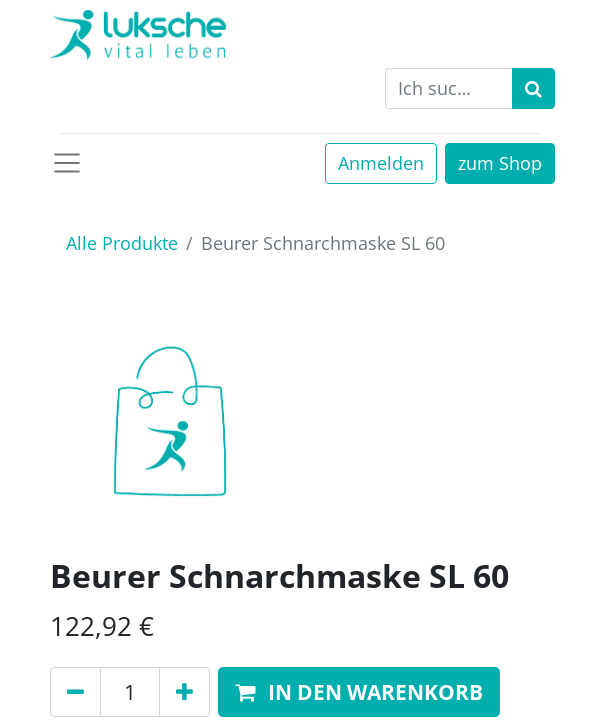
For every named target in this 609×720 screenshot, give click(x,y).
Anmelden (381, 163)
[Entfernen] (75, 692)
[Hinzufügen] (184, 692)
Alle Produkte (122, 243)
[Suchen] (533, 88)
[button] (359, 692)
